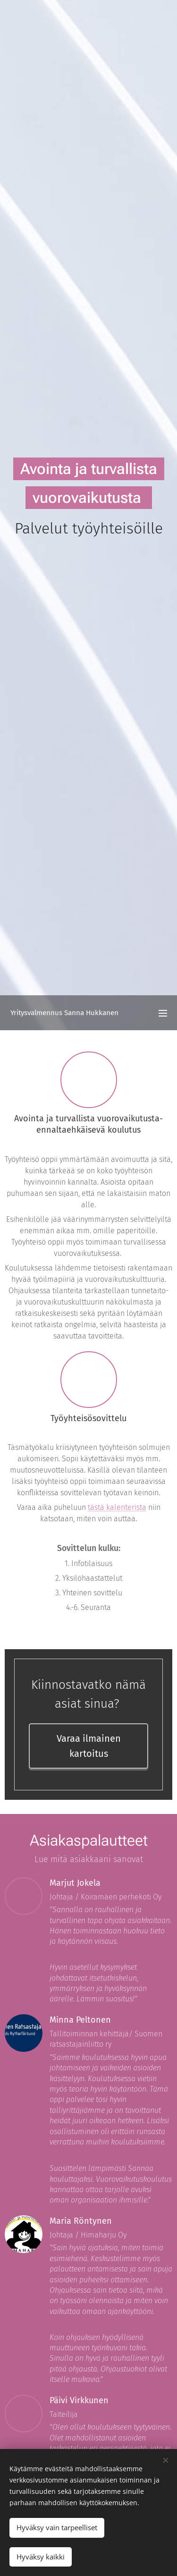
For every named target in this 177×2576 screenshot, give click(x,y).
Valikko (163, 1013)
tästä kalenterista (117, 1507)
